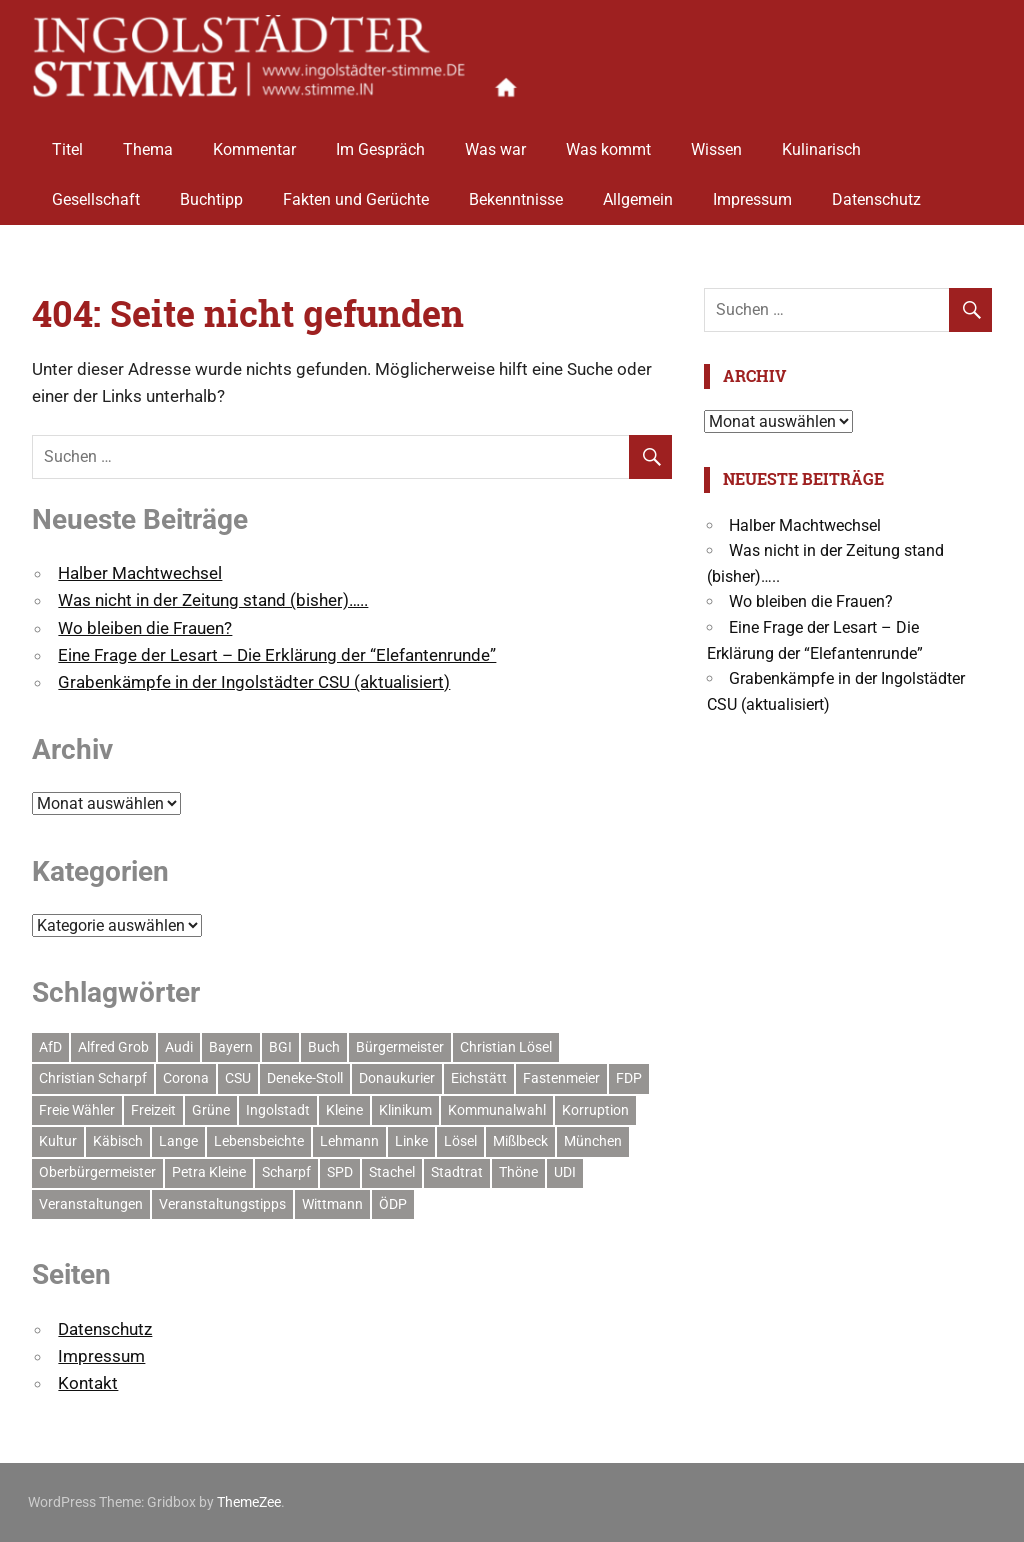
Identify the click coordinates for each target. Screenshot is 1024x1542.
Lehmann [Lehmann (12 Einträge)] (349, 1141)
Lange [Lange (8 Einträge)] (178, 1141)
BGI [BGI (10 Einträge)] (280, 1047)
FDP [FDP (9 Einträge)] (629, 1078)
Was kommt (608, 142)
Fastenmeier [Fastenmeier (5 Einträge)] (561, 1078)
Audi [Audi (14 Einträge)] (179, 1047)
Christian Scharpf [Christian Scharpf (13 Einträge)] (93, 1078)
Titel (67, 142)
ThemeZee (249, 1502)
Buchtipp (211, 192)
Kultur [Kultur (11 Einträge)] (58, 1141)
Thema (148, 142)
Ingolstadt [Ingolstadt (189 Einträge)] (278, 1110)
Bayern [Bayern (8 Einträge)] (231, 1047)
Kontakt (88, 1383)
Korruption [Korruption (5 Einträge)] (595, 1110)
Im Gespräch (380, 142)
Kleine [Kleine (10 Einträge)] (344, 1110)
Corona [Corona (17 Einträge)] (186, 1078)
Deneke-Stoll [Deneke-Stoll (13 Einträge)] (305, 1078)
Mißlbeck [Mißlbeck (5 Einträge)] (520, 1141)
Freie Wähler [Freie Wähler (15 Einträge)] (77, 1110)
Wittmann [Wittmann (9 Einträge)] (332, 1204)
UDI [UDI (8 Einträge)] (565, 1172)
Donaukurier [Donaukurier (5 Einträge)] (397, 1078)
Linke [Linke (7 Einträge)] (411, 1141)
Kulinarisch (821, 142)
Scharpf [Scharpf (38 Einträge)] (286, 1172)
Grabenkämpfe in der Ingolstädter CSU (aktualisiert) (254, 682)
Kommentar (254, 142)
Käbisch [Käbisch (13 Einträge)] (118, 1141)
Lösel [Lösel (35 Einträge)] (460, 1141)
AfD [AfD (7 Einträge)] (50, 1047)
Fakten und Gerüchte (356, 192)
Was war (495, 142)
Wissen (716, 142)
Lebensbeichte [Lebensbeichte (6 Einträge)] (259, 1141)
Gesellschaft (96, 192)
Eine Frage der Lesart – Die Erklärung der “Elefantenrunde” (277, 655)
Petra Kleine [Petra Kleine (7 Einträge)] (209, 1172)
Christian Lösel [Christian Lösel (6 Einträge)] (506, 1047)
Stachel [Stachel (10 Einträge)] (392, 1172)
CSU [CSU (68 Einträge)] (238, 1078)
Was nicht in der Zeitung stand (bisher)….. (213, 600)
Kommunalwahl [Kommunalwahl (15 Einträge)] (497, 1110)
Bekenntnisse (516, 192)
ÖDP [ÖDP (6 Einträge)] (393, 1204)
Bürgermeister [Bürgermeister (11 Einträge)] (400, 1047)
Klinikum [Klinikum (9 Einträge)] (405, 1110)
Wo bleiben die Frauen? (145, 628)
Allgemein (638, 192)
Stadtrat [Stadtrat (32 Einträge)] (457, 1172)
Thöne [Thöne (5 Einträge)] (518, 1172)
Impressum (752, 192)
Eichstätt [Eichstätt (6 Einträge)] (479, 1078)
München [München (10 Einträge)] (593, 1141)
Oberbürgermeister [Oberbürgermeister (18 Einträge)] (97, 1172)
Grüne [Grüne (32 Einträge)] (211, 1110)
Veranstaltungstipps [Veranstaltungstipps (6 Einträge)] (222, 1204)
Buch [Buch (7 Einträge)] (324, 1047)
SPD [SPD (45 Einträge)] (340, 1172)
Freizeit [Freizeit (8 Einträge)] (153, 1110)
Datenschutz (876, 192)
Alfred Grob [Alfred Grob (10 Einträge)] (113, 1047)
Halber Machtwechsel (140, 573)
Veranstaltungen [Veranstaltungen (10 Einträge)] (91, 1204)
